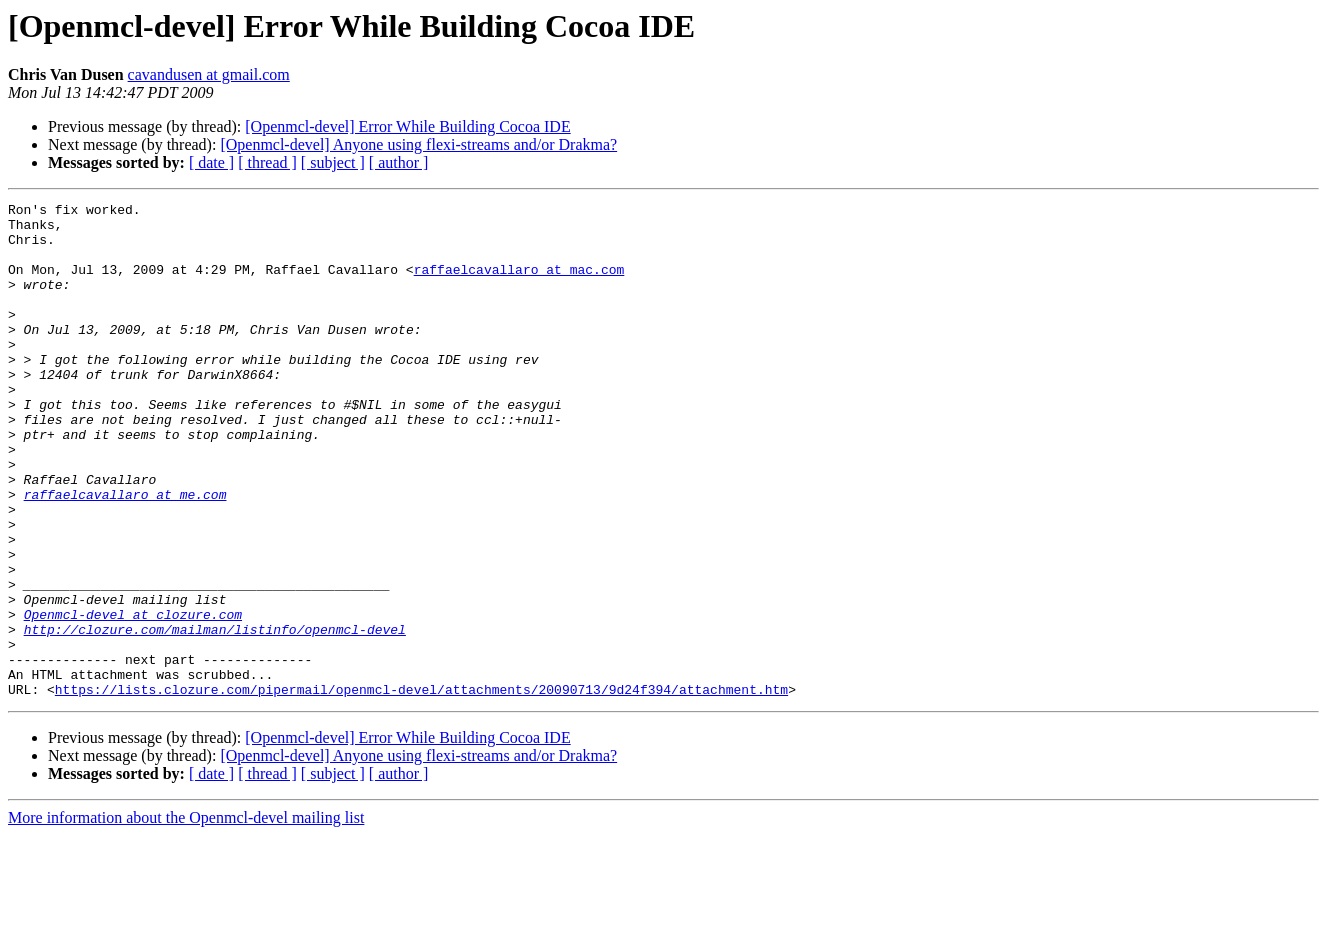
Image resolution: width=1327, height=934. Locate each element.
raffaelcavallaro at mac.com (519, 284)
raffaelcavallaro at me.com (125, 554)
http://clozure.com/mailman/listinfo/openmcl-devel (215, 716)
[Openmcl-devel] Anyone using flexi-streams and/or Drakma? (418, 144)
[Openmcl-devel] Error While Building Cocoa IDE (407, 126)
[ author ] (399, 162)
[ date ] (211, 162)
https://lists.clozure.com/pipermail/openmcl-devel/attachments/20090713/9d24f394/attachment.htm (421, 788)
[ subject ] (333, 162)
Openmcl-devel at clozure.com (133, 698)
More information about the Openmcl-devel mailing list (186, 916)
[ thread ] (267, 162)
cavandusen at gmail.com (209, 74)
